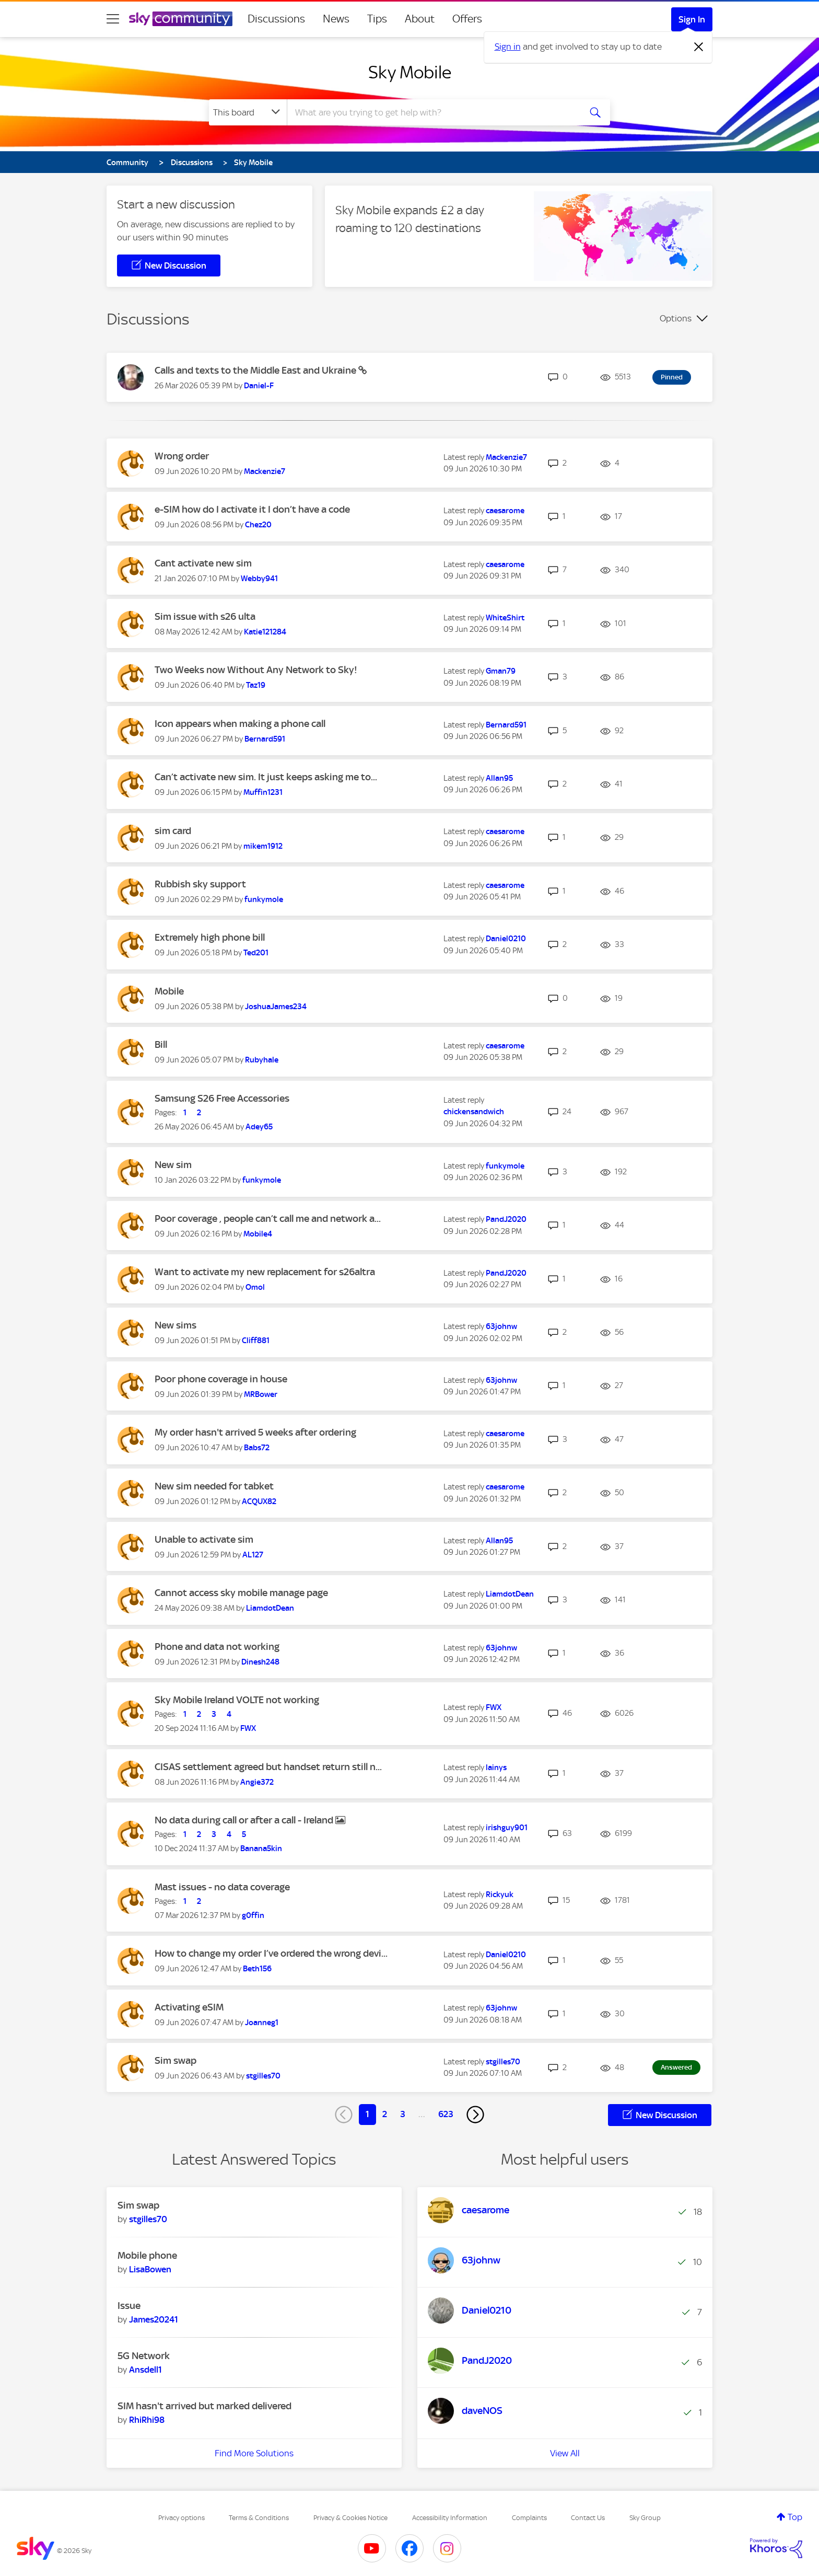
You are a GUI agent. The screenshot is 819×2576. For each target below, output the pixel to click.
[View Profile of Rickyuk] (499, 1894)
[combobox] (432, 112)
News (336, 19)
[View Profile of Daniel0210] (506, 938)
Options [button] (676, 318)
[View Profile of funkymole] (263, 899)
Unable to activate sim (204, 1539)
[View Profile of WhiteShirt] (505, 617)
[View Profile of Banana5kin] (261, 1848)
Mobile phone (147, 2255)
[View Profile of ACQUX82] (259, 1501)
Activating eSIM (189, 2007)
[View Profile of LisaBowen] (150, 2269)
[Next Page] (475, 2114)
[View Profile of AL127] (252, 1555)
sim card (173, 831)
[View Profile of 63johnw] (501, 1326)
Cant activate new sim (203, 563)
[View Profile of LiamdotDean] (270, 1608)
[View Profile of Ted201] (255, 952)
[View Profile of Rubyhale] (261, 1060)
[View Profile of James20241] (153, 2319)
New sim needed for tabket (214, 1486)
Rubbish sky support (200, 884)
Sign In (691, 19)
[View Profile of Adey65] (259, 1126)
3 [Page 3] (402, 2114)
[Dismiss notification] (699, 47)
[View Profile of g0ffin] (253, 1915)
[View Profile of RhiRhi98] (147, 2420)
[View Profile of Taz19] (255, 685)
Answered (676, 2067)
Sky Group (645, 2518)
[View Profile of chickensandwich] (473, 1111)
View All (565, 2453)
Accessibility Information (449, 2518)
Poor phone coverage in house (221, 1379)
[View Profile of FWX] (248, 1728)
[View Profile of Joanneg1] (261, 2022)
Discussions (276, 19)
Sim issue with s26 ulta (205, 616)
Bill (161, 1044)
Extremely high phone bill (210, 937)
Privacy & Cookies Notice (350, 2518)
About (420, 19)
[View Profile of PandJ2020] (506, 1219)
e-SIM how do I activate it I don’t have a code (252, 509)
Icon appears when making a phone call (240, 724)
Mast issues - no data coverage (222, 1887)
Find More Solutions (254, 2453)
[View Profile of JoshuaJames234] (276, 1006)
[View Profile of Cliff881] (256, 1340)
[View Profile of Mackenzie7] (264, 471)
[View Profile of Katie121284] (265, 632)
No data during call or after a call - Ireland (245, 1820)
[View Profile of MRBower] (260, 1394)
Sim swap (175, 2060)
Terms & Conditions (259, 2518)
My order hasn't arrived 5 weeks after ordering (255, 1432)
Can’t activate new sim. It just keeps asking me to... (266, 777)
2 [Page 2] (384, 2114)
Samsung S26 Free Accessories (222, 1098)
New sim (173, 1165)
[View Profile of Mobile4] (257, 1234)
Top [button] (795, 2517)
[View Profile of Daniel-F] (259, 385)
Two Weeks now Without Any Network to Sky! (256, 670)
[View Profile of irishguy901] (507, 1827)
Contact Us (588, 2518)
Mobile (169, 991)
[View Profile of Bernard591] (264, 739)
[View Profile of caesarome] (505, 510)
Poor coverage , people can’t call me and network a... (268, 1218)
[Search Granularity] (248, 112)
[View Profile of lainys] (496, 1767)
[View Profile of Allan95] (499, 778)
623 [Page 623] (445, 2114)
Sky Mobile (409, 72)
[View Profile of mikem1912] (263, 846)
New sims (175, 1325)
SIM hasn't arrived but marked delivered (204, 2406)
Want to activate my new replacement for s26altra (265, 1272)
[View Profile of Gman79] (501, 671)
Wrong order (182, 456)
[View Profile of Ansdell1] (145, 2369)
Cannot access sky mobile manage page (241, 1593)
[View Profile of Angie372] (257, 1782)
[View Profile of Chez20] (258, 524)
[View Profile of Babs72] (257, 1447)
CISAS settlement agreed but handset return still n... (268, 1767)
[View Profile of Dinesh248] (260, 1662)
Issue (129, 2306)
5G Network (144, 2356)
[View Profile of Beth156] (257, 1968)
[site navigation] (113, 18)
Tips (377, 19)
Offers (467, 19)
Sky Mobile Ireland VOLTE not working (237, 1700)
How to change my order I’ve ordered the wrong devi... (271, 1953)
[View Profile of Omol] (255, 1287)
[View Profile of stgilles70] (263, 2076)
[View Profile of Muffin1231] (263, 792)
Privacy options (181, 2518)
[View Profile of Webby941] (259, 578)
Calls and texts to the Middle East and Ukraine (256, 370)
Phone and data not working (217, 1647)
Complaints (529, 2518)
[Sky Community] (180, 19)
